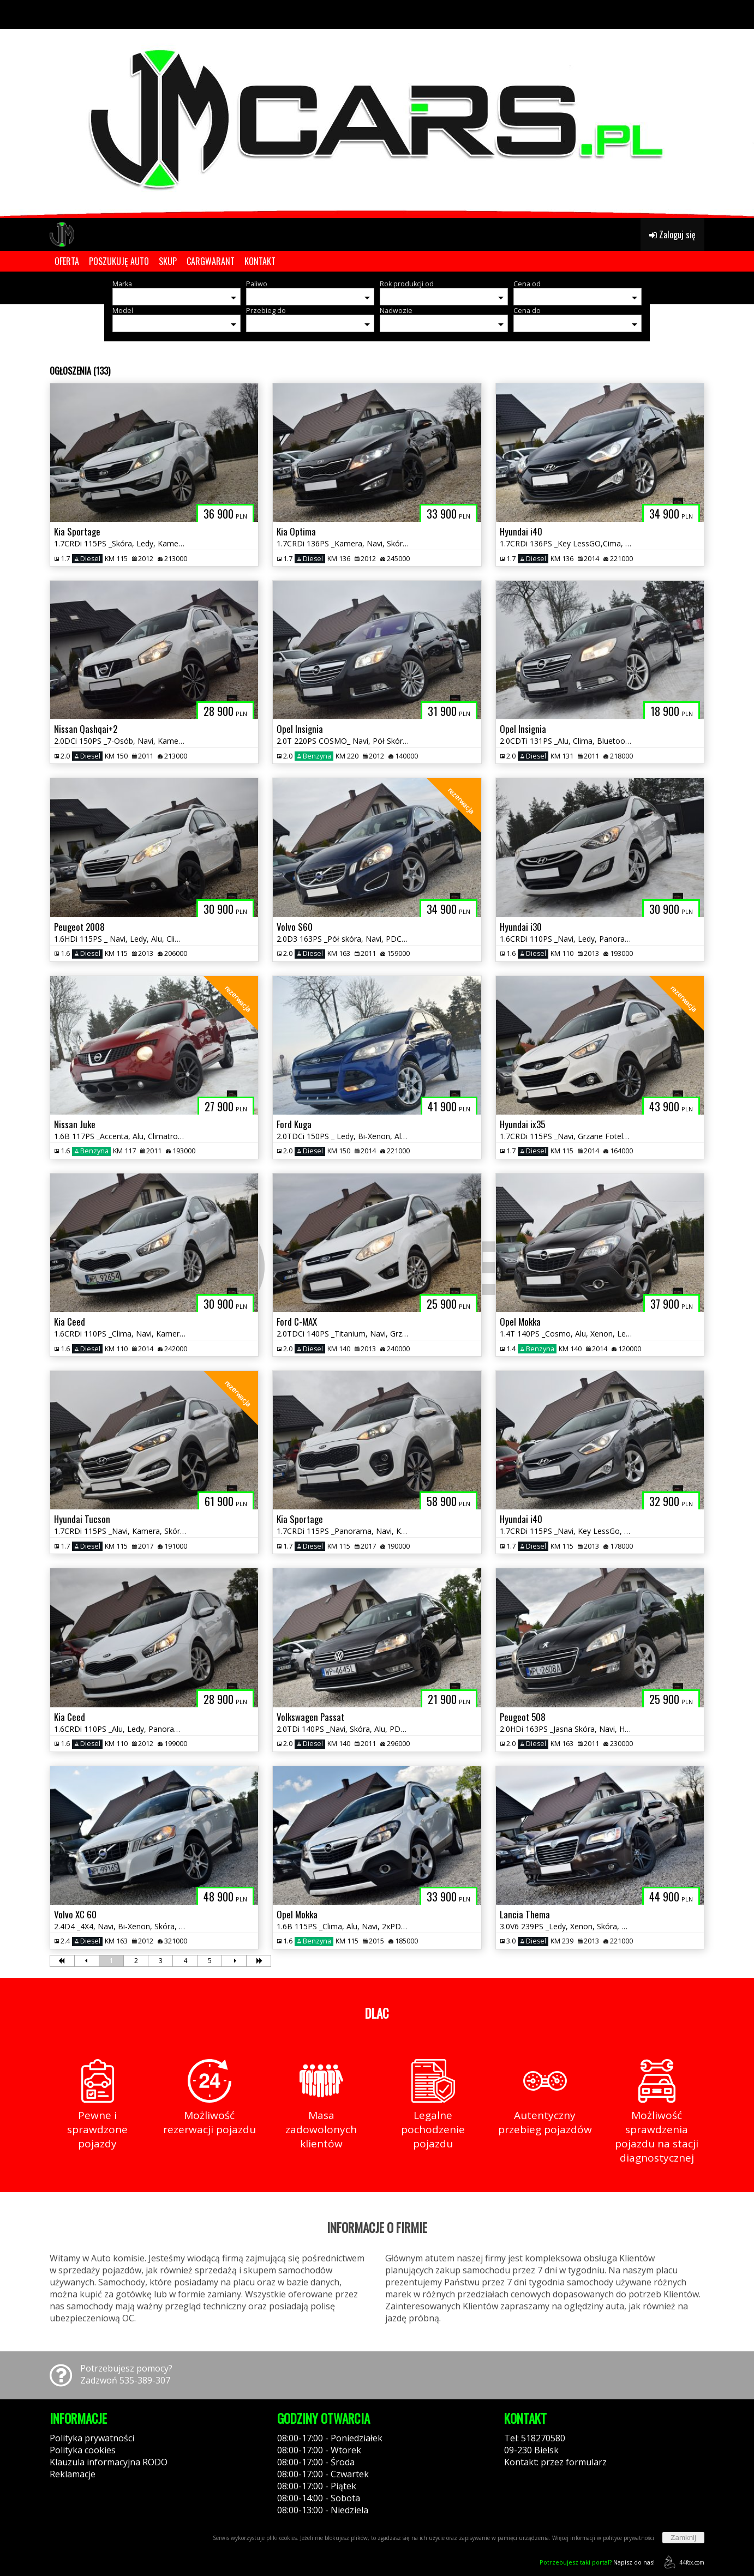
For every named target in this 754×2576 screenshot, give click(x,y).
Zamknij (683, 2537)
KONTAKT (260, 261)
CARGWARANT (211, 261)
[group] (377, 109)
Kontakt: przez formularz (555, 2462)
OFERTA (67, 261)
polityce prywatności (628, 2538)
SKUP (168, 261)
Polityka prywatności (92, 2438)
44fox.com (682, 2562)
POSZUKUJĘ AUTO (119, 261)
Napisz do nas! (597, 2562)
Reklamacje (72, 2474)
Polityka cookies (83, 2450)
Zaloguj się (672, 234)
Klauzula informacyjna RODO (108, 2462)
